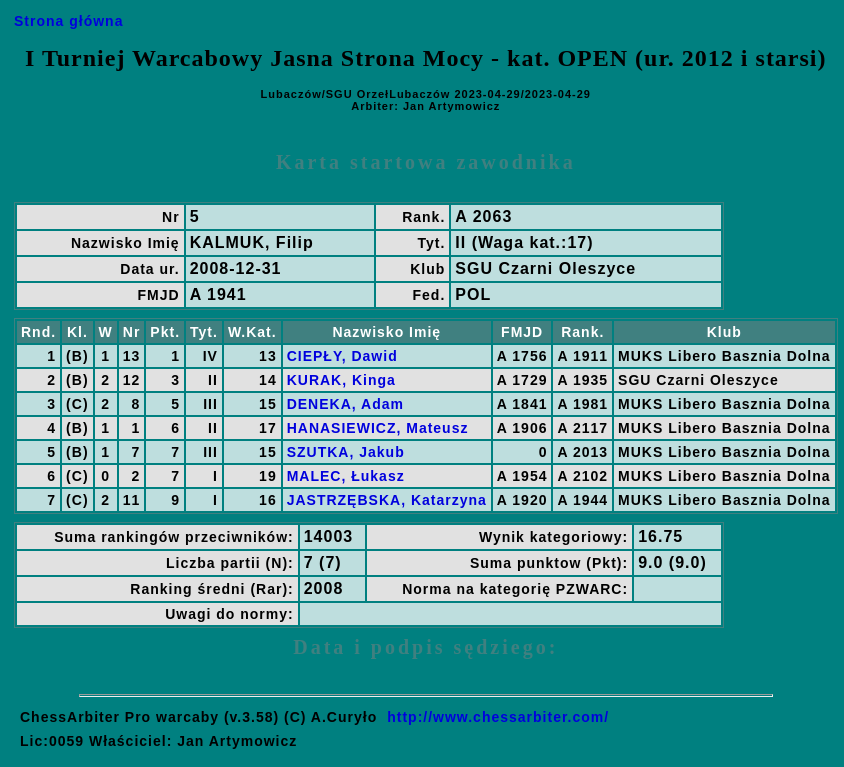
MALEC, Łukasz (346, 476)
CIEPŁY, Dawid (342, 356)
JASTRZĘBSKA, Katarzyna (387, 500)
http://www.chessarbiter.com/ (498, 717)
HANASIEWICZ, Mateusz (378, 428)
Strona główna (68, 21)
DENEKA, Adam (345, 404)
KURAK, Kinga (341, 380)
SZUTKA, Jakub (346, 452)
